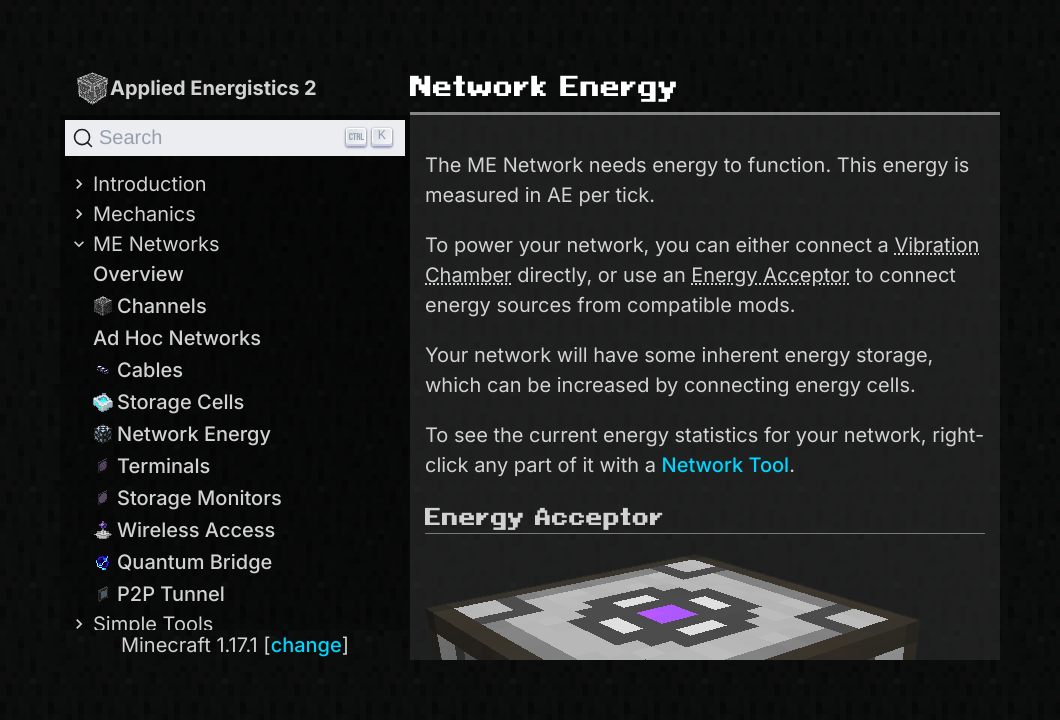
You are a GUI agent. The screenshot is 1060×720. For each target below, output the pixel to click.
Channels (150, 306)
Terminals (151, 466)
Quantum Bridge (182, 562)
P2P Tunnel (159, 594)
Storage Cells (168, 402)
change (306, 645)
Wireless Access (184, 530)
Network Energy (182, 434)
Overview (138, 274)
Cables (138, 370)
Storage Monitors (187, 498)
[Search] (235, 138)
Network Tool (726, 465)
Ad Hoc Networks (177, 338)
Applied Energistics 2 (196, 87)
